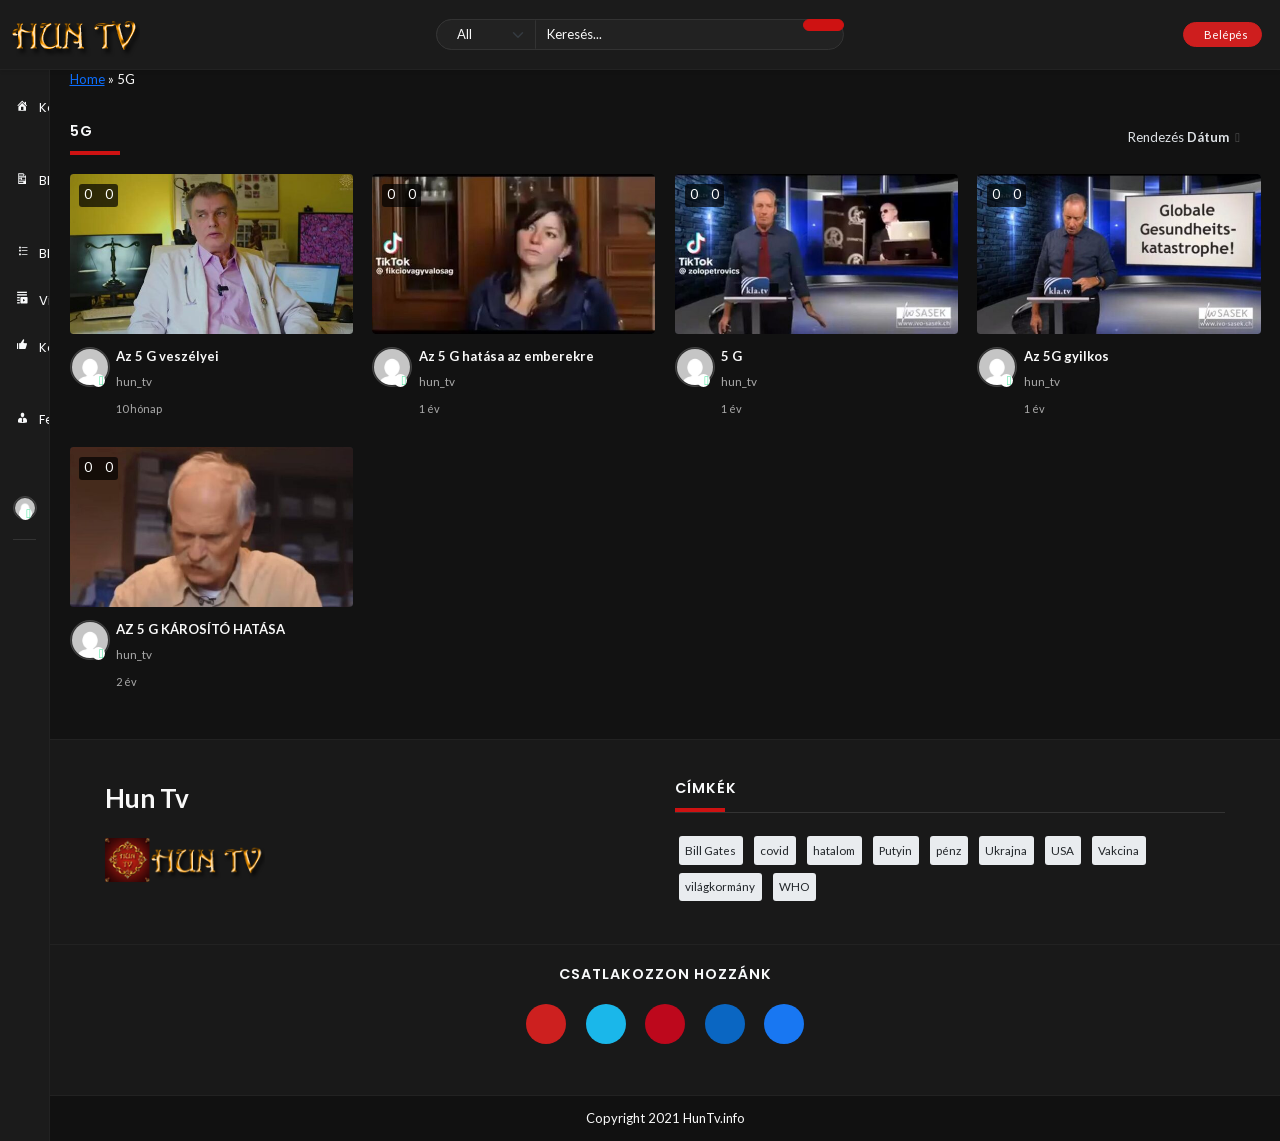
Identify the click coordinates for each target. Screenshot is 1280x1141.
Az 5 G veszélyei (167, 356)
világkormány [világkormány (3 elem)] (720, 886)
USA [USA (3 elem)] (1062, 850)
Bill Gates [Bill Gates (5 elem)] (710, 850)
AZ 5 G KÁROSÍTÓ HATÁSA (200, 629)
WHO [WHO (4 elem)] (794, 886)
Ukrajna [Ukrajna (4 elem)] (1006, 850)
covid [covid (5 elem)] (774, 850)
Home (87, 79)
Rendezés (1180, 137)
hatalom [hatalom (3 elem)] (834, 850)
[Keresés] (639, 34)
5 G (731, 356)
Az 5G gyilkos (1066, 356)
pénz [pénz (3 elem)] (948, 850)
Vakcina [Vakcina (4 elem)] (1118, 850)
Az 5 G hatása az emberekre (506, 356)
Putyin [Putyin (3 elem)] (895, 850)
